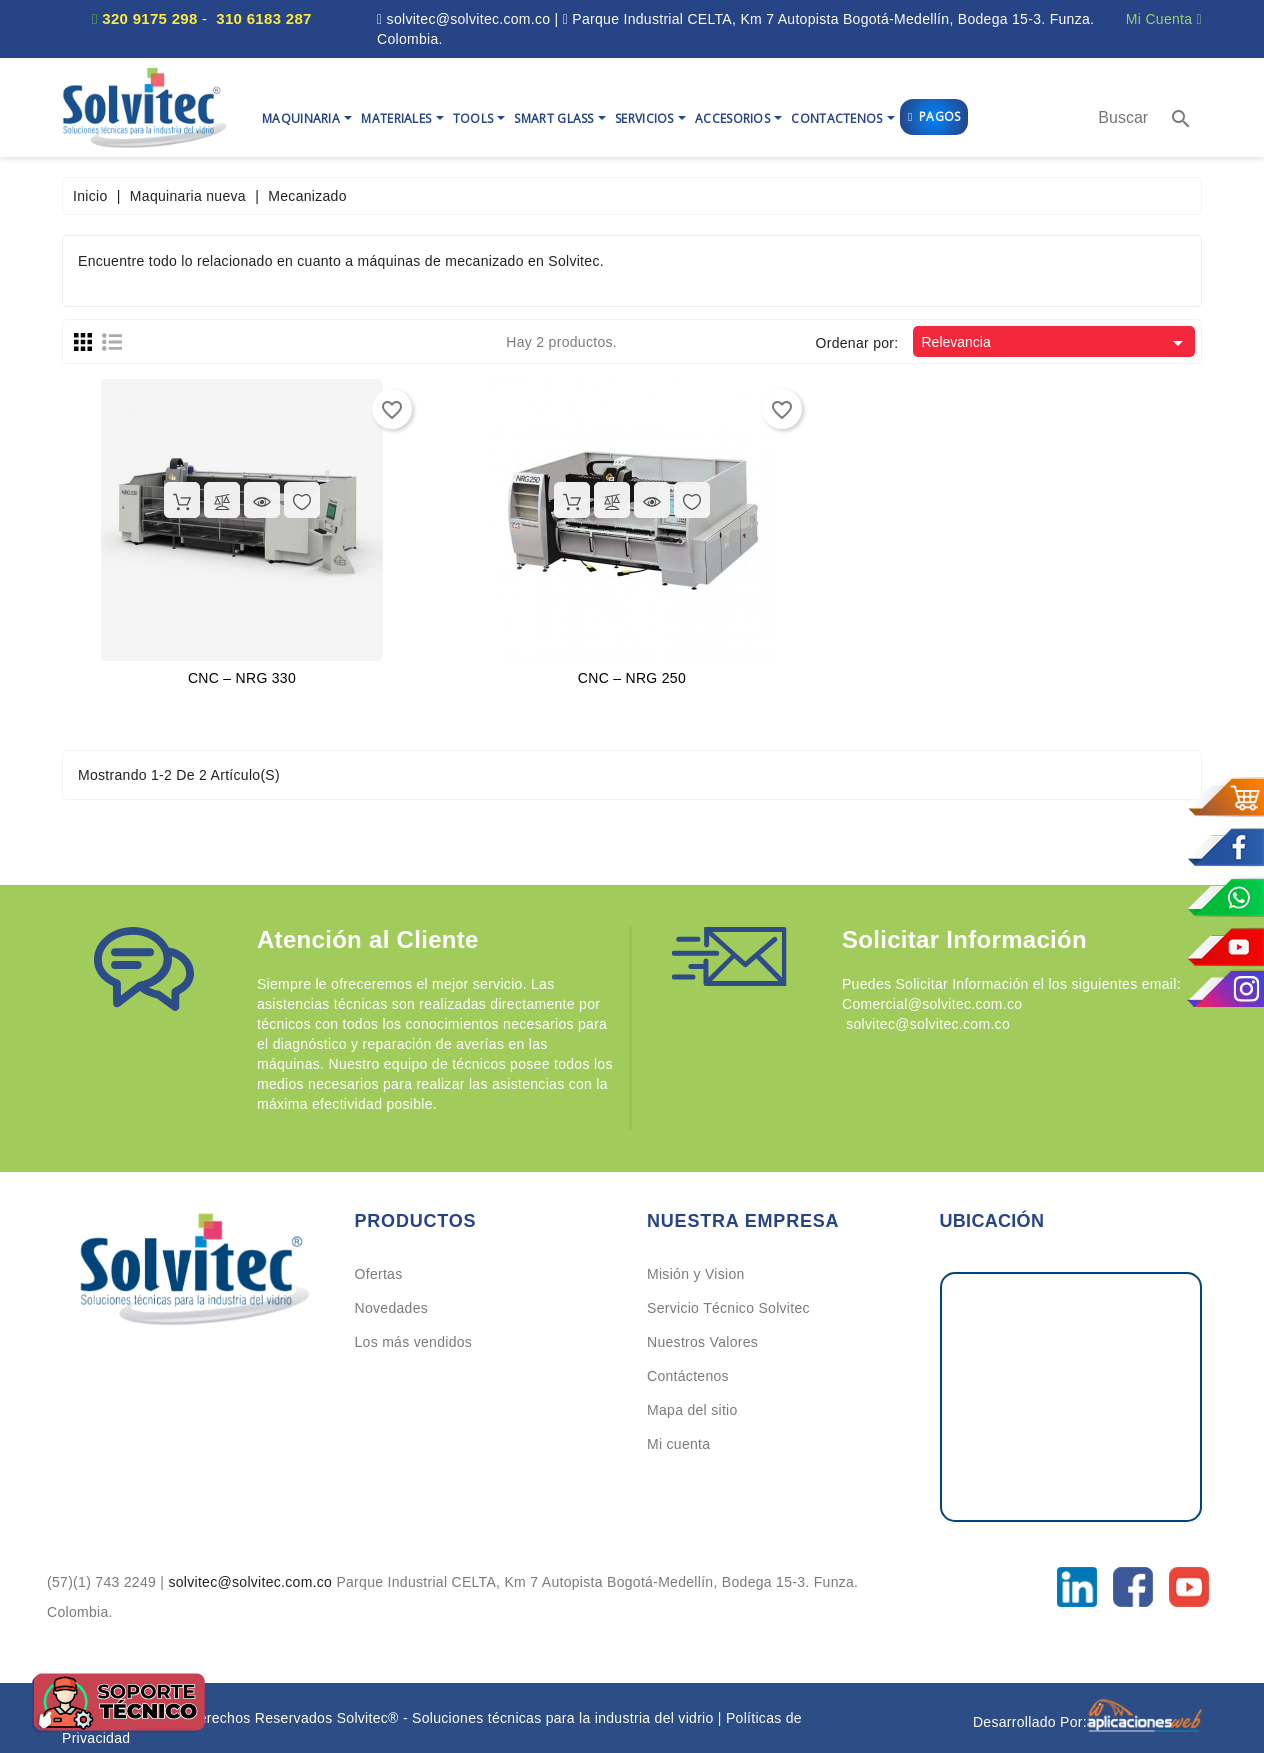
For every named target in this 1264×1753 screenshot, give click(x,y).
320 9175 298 (149, 18)
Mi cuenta (678, 1444)
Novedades (392, 1308)
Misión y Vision (696, 1274)
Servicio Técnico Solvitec (728, 1308)
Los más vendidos (414, 1342)
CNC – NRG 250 (632, 678)
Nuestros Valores (702, 1342)
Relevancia (1055, 343)
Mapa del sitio (692, 1410)
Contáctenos (688, 1376)
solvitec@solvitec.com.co (252, 1582)
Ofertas (379, 1274)
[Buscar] (1122, 118)
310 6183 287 (263, 18)
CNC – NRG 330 (242, 678)
